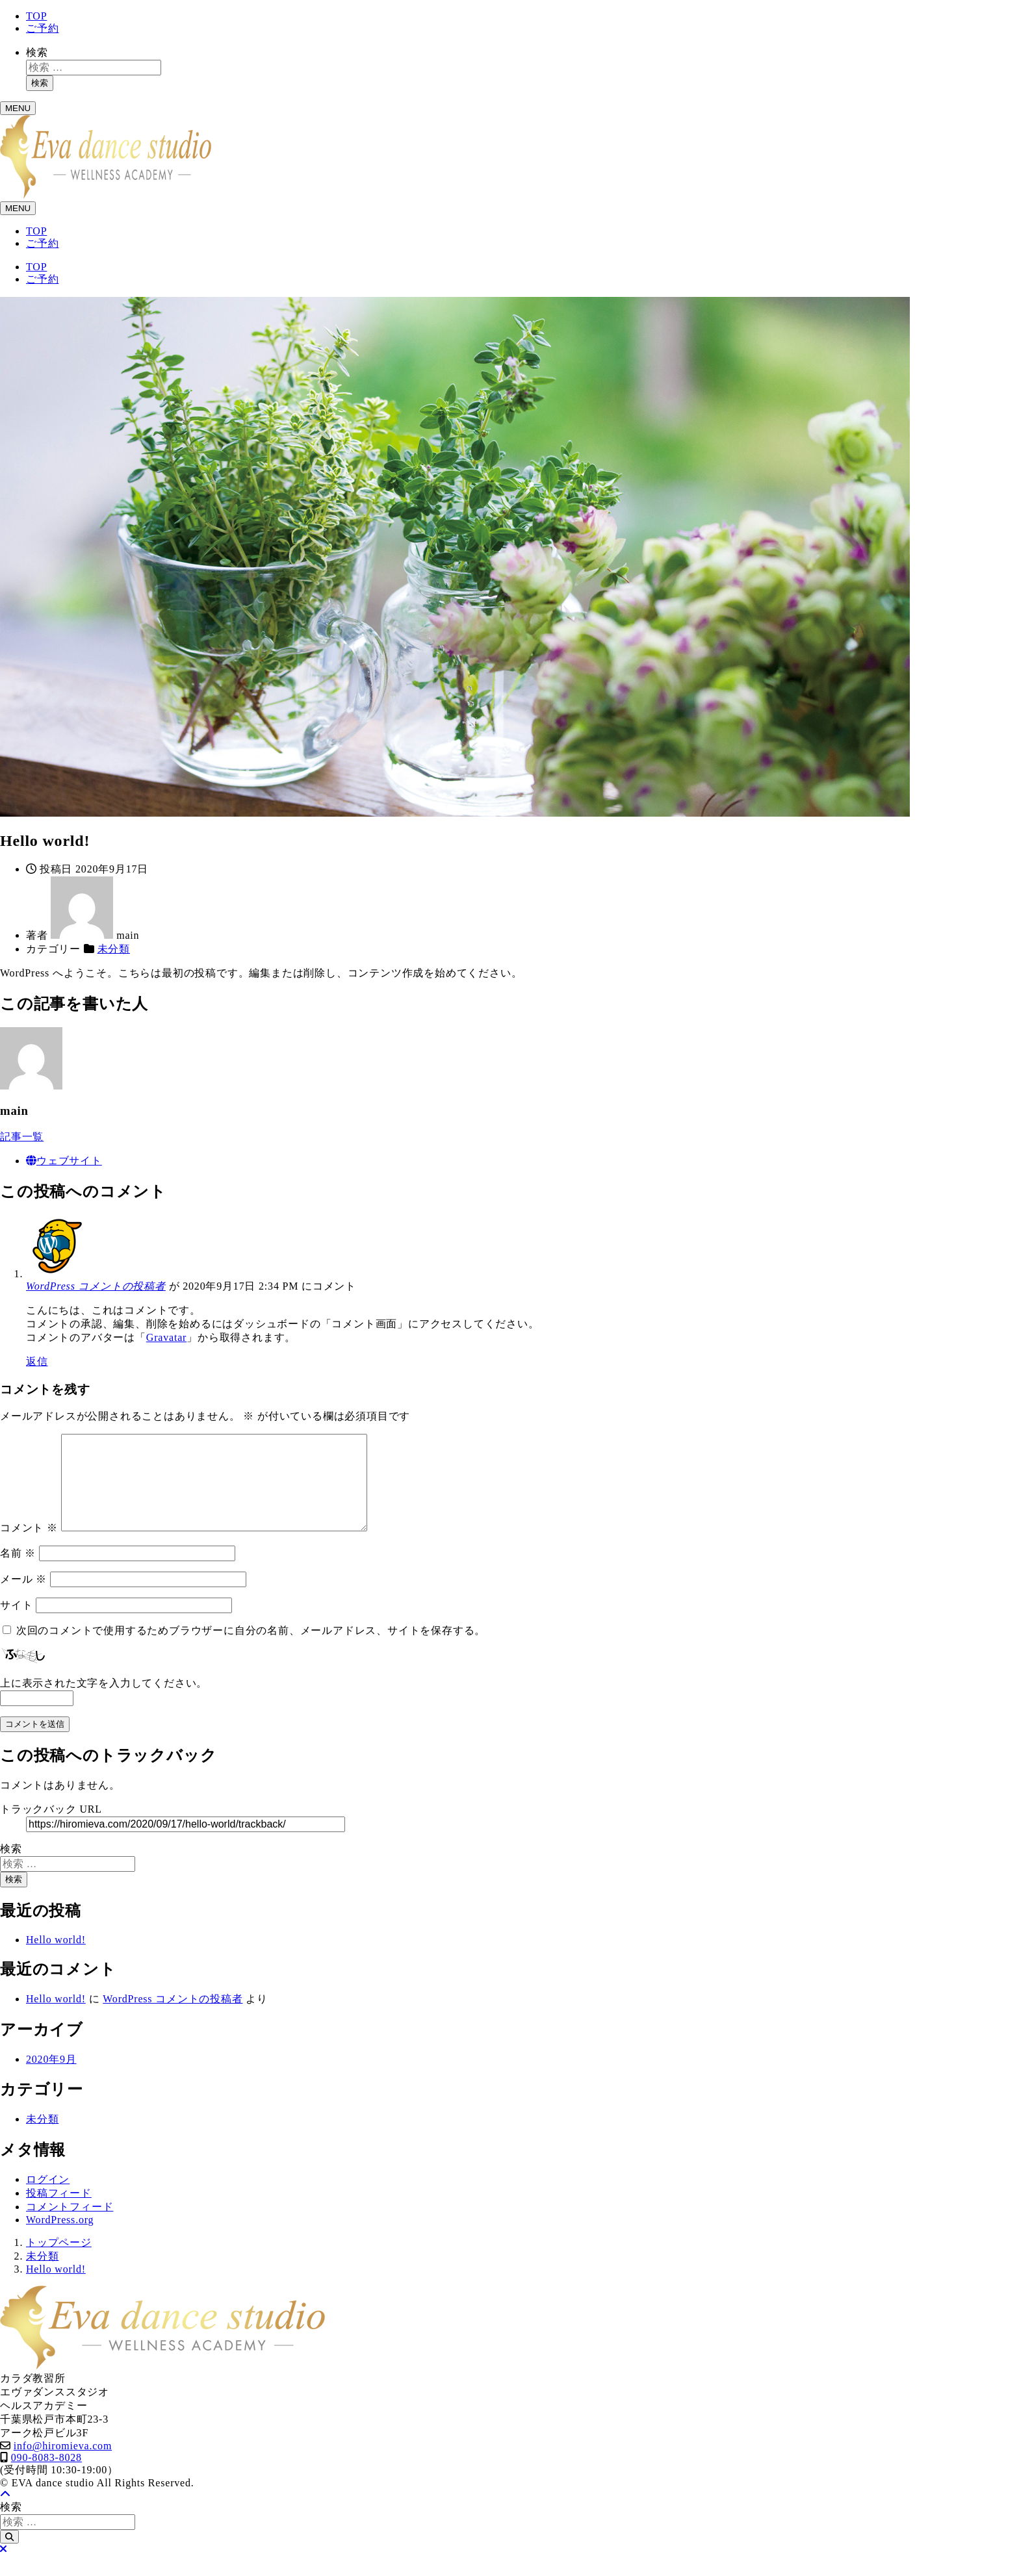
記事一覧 (22, 1136)
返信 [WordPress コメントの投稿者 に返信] (37, 1361)
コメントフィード (69, 2227)
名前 (18, 1573)
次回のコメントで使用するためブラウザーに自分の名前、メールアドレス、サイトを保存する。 (250, 1651)
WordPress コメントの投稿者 (96, 1286)
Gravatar (166, 1337)
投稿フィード (59, 2213)
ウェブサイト (64, 1160)
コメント (29, 1548)
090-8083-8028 (46, 2478)
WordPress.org (60, 2240)
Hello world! (56, 1960)
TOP (36, 15)
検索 (37, 52)
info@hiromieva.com (63, 2466)
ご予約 (42, 28)
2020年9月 (51, 2079)
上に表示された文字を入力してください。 (103, 1703)
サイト (16, 1625)
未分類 (113, 948)
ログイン (48, 2200)
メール (23, 1599)
